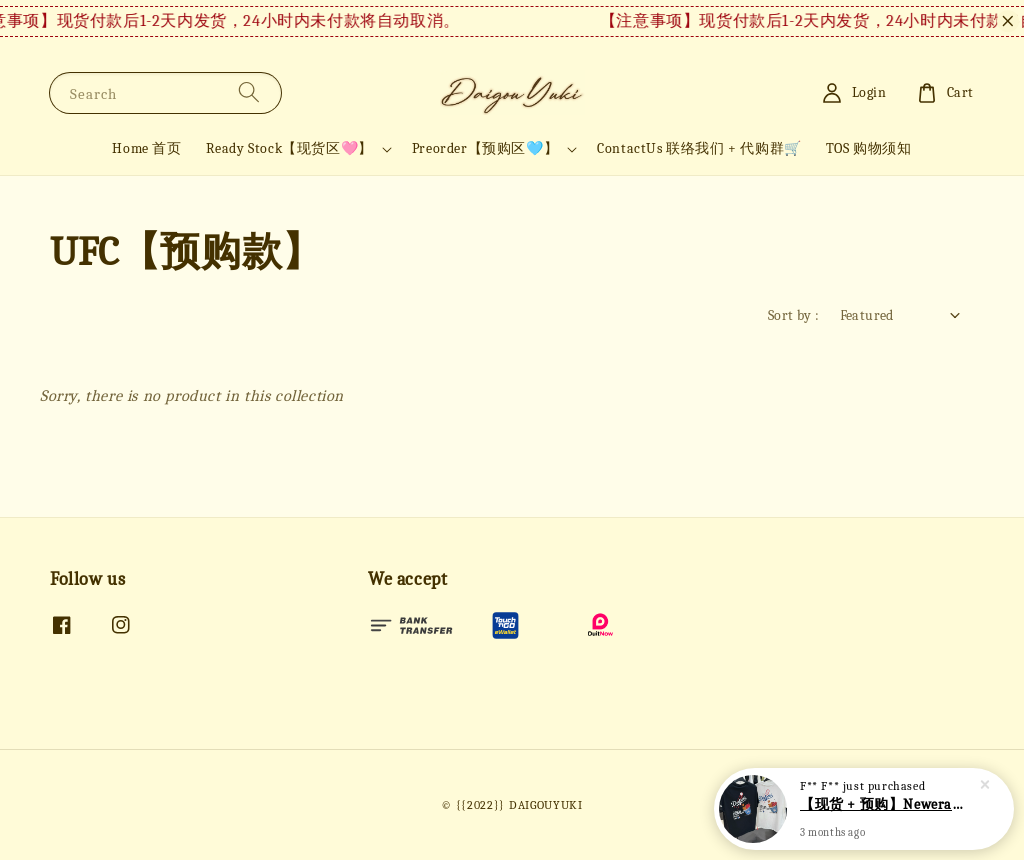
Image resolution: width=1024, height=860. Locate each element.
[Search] (249, 92)
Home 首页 (146, 148)
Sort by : (794, 315)
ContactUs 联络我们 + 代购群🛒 (699, 148)
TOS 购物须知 (869, 148)
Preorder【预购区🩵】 (485, 148)
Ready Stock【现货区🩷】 (289, 148)
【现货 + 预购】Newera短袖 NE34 (888, 807)
